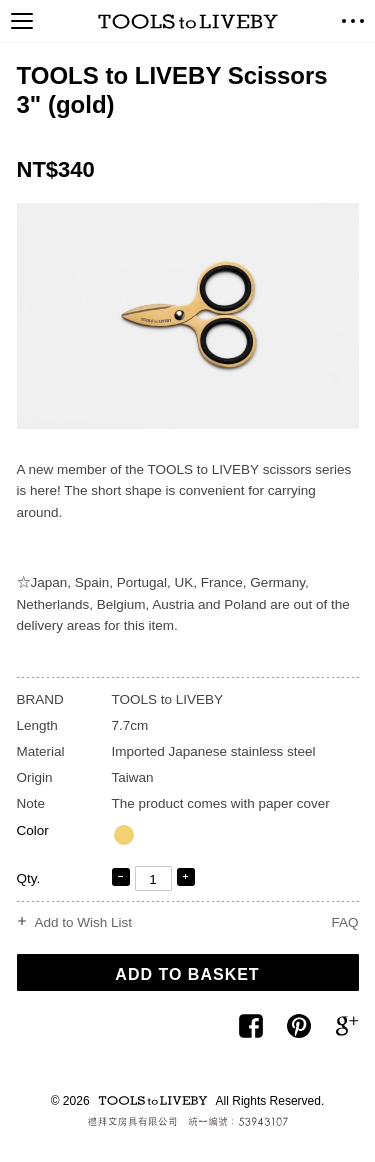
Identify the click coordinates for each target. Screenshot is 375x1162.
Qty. (29, 878)
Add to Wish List (84, 923)
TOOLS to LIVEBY (188, 21)
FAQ (344, 922)
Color (33, 830)
